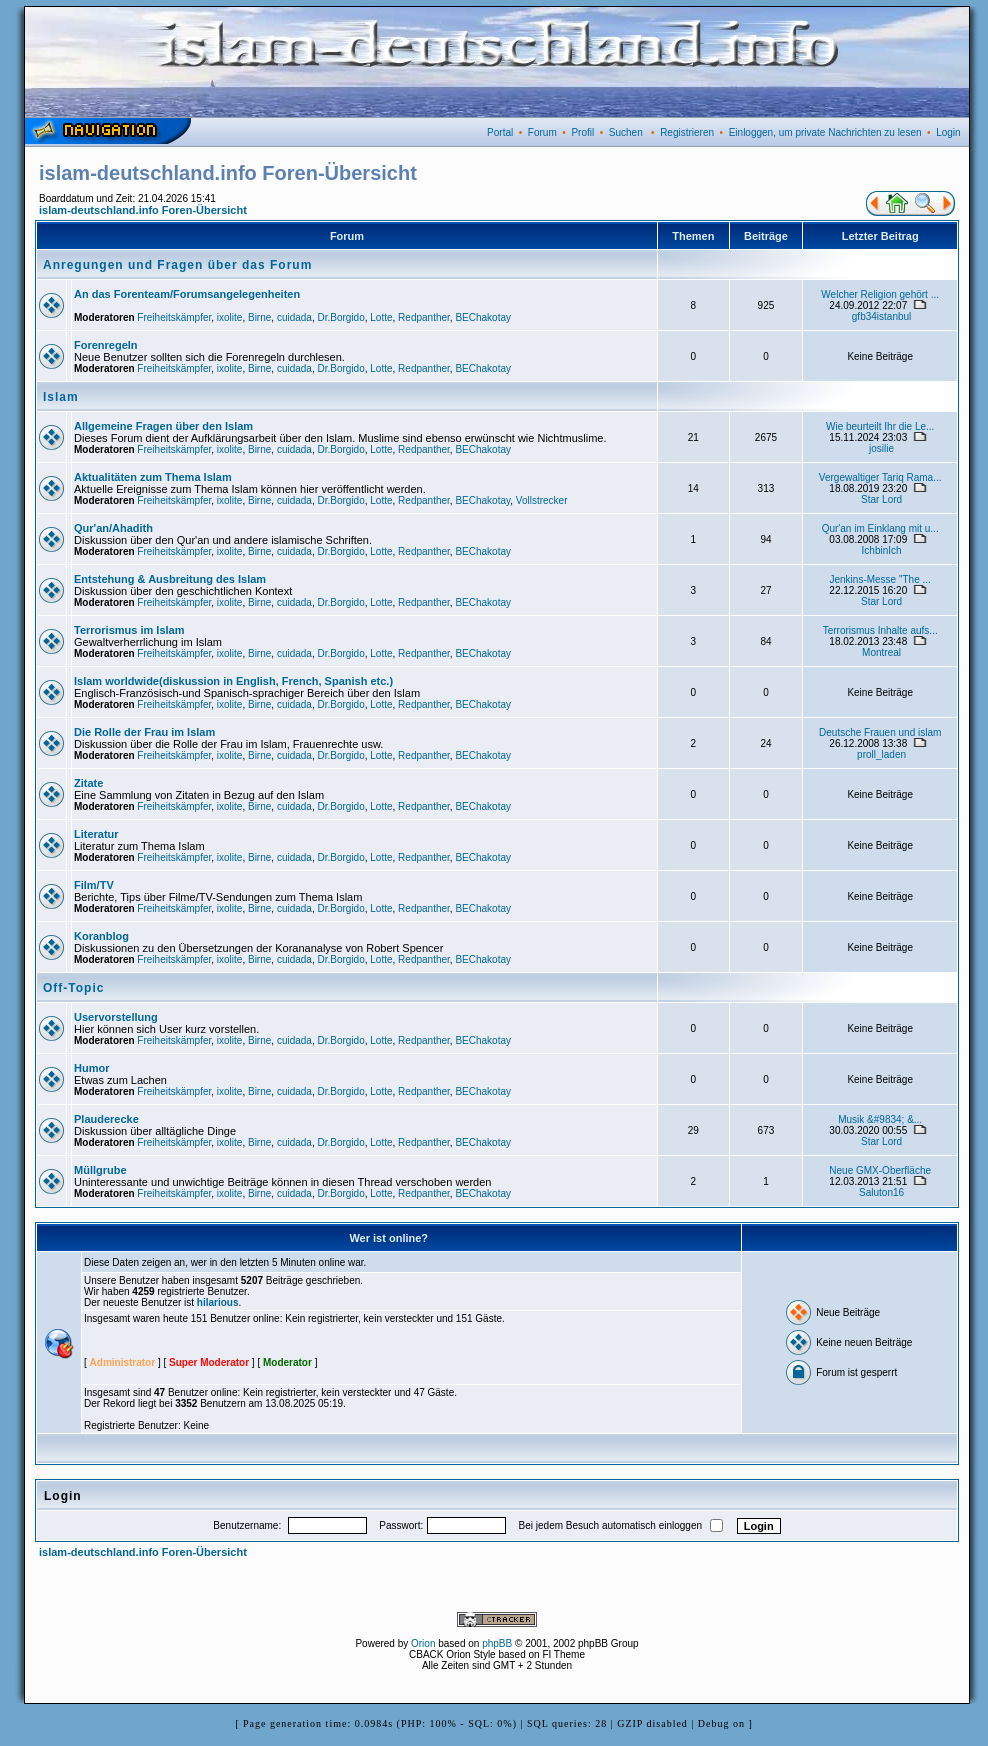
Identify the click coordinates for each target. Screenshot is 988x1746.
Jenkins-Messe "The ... (879, 579)
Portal (500, 132)
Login (948, 132)
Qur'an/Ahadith (113, 528)
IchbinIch (882, 550)
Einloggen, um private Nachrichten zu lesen (825, 132)
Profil (582, 132)
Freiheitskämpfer (174, 317)
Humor (91, 1068)
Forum (542, 132)
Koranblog (101, 936)
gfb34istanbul (882, 316)
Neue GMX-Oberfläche (880, 1170)
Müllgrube (100, 1170)
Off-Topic (73, 988)
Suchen (626, 132)
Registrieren (687, 132)
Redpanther (424, 317)
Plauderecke (106, 1119)
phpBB (497, 1643)
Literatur (96, 834)
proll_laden (881, 754)
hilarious (218, 1302)
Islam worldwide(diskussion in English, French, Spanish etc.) (233, 681)
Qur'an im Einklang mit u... (880, 528)
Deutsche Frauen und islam (880, 732)
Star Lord (881, 499)
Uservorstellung (116, 1017)
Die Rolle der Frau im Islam (144, 732)
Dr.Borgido (340, 317)
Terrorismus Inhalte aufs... (880, 630)
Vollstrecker (542, 500)
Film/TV (94, 885)
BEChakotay (483, 317)
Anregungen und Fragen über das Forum (177, 265)
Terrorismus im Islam (129, 630)
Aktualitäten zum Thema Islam (153, 477)
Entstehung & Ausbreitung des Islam (170, 579)
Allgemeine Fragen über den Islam (163, 426)
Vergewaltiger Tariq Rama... (880, 477)
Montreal (881, 652)
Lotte (381, 317)
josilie (881, 448)
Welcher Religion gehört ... (880, 294)
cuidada (294, 317)
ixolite (230, 317)
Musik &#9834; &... (880, 1119)
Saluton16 (881, 1192)
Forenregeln (106, 345)
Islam (61, 397)
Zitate (88, 783)
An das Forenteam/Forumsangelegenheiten (187, 294)
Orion (423, 1643)
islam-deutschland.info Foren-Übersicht (143, 210)
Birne (259, 317)
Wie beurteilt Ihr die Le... (880, 426)
